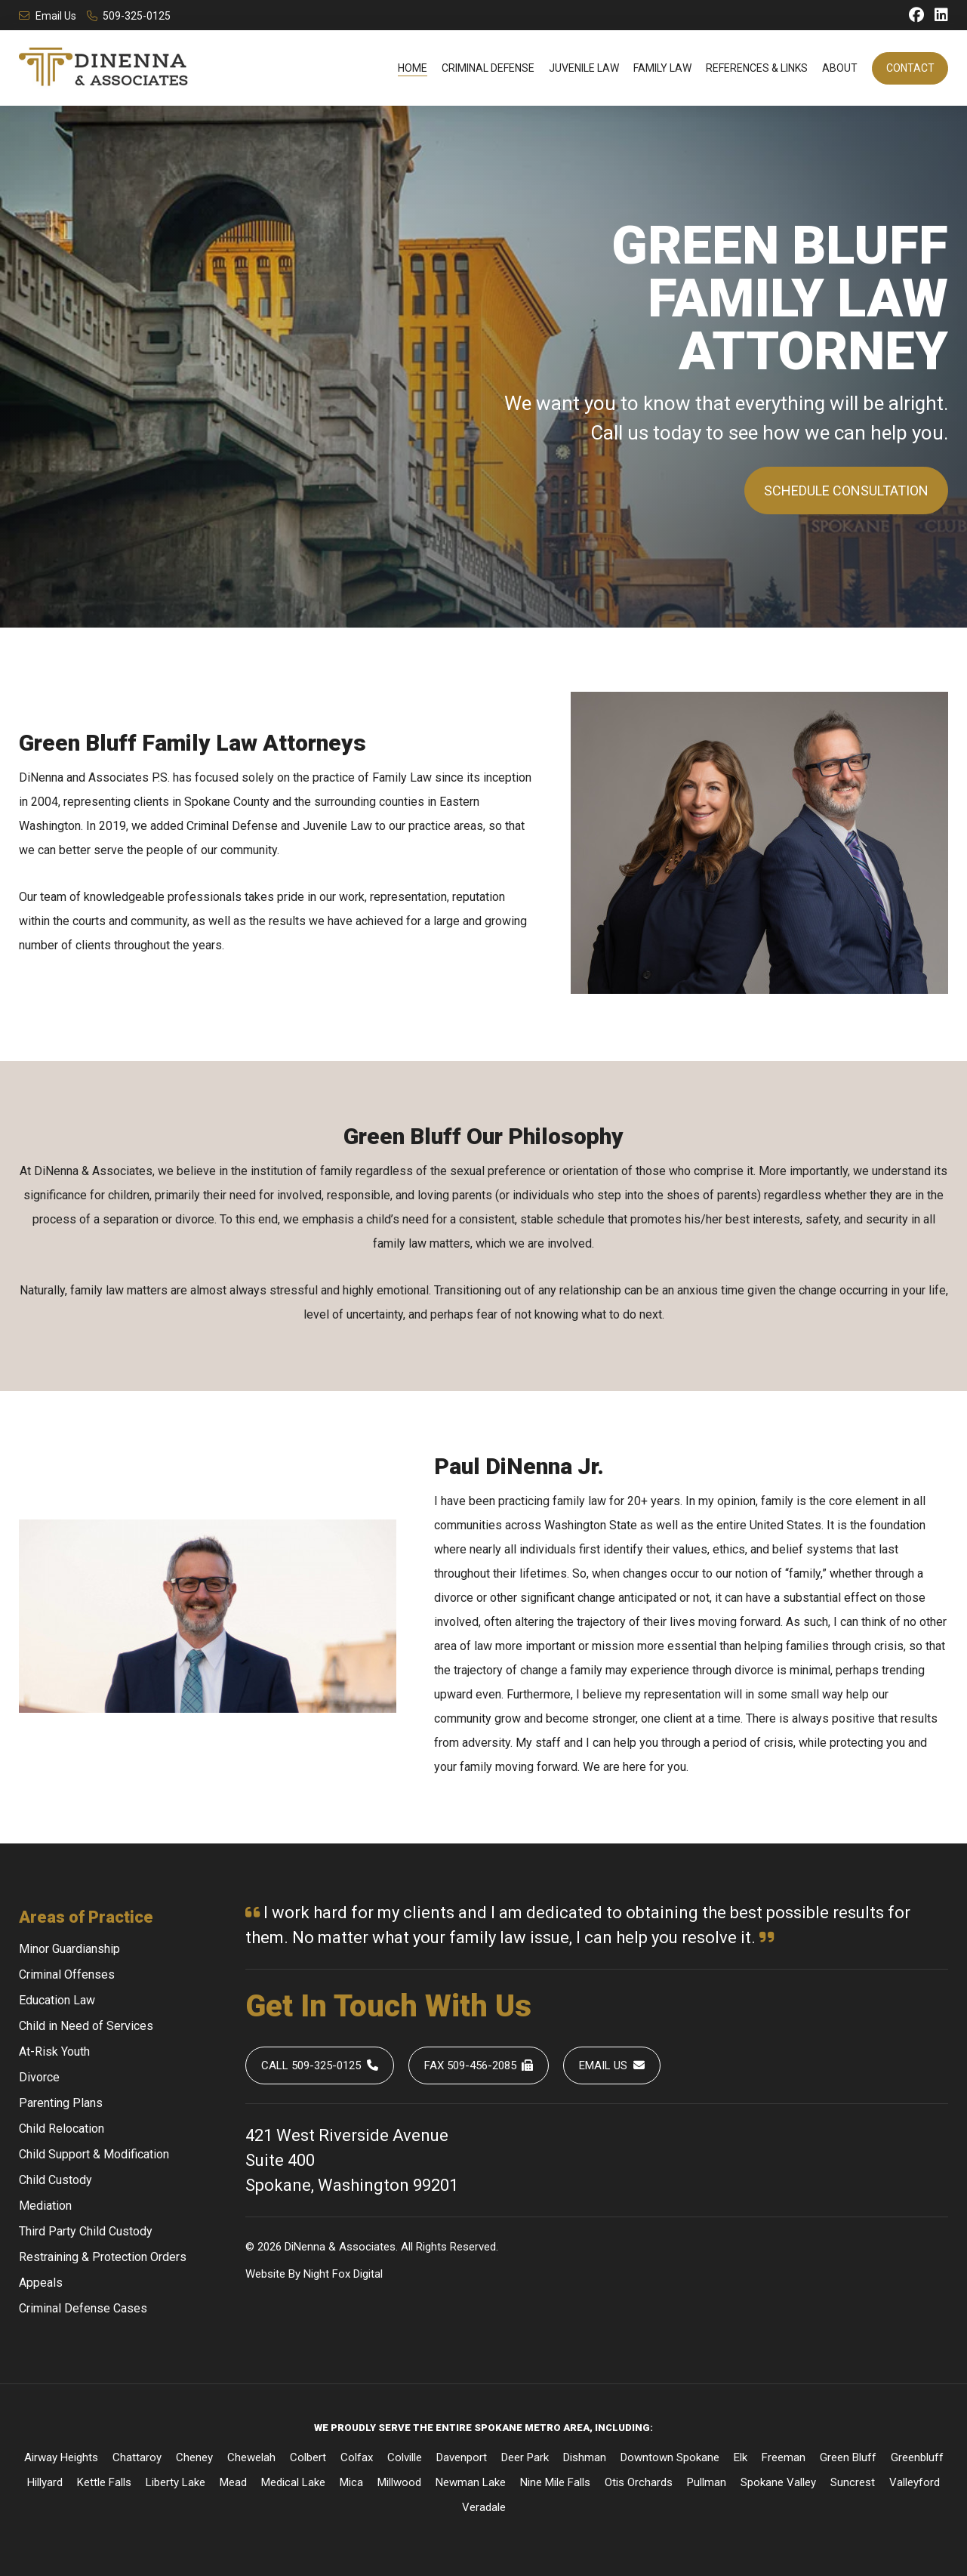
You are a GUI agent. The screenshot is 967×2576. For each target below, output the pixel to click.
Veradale (484, 2507)
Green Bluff (848, 2457)
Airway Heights (61, 2457)
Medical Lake (293, 2482)
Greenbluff (917, 2457)
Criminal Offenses (67, 1974)
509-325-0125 (129, 16)
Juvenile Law (584, 68)
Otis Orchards (639, 2482)
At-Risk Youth (54, 2051)
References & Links (757, 68)
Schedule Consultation (846, 490)
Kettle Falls (104, 2482)
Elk (740, 2457)
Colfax (356, 2457)
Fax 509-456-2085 (479, 2065)
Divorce (39, 2077)
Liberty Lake (175, 2482)
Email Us (47, 16)
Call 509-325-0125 (319, 2065)
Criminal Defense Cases (83, 2308)
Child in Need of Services (86, 2026)
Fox (341, 2274)
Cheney (194, 2457)
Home (412, 68)
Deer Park (525, 2457)
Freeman (783, 2457)
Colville (404, 2457)
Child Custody (55, 2180)
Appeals (41, 2282)
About (840, 68)
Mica (351, 2482)
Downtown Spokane (670, 2457)
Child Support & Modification (94, 2154)
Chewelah (251, 2457)
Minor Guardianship (69, 1949)
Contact (910, 68)
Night (316, 2274)
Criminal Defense (488, 68)
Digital (368, 2274)
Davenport (461, 2457)
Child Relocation (61, 2128)
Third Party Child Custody (85, 2231)
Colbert (308, 2457)
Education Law (57, 2000)
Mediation (45, 2205)
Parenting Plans (61, 2103)
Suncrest (852, 2482)
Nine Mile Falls (555, 2482)
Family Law (662, 68)
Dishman (584, 2457)
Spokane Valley (778, 2482)
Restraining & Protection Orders (102, 2257)
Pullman (706, 2482)
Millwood (399, 2482)
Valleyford (914, 2482)
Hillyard (45, 2482)
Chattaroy (137, 2457)
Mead (233, 2482)
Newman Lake (471, 2482)
